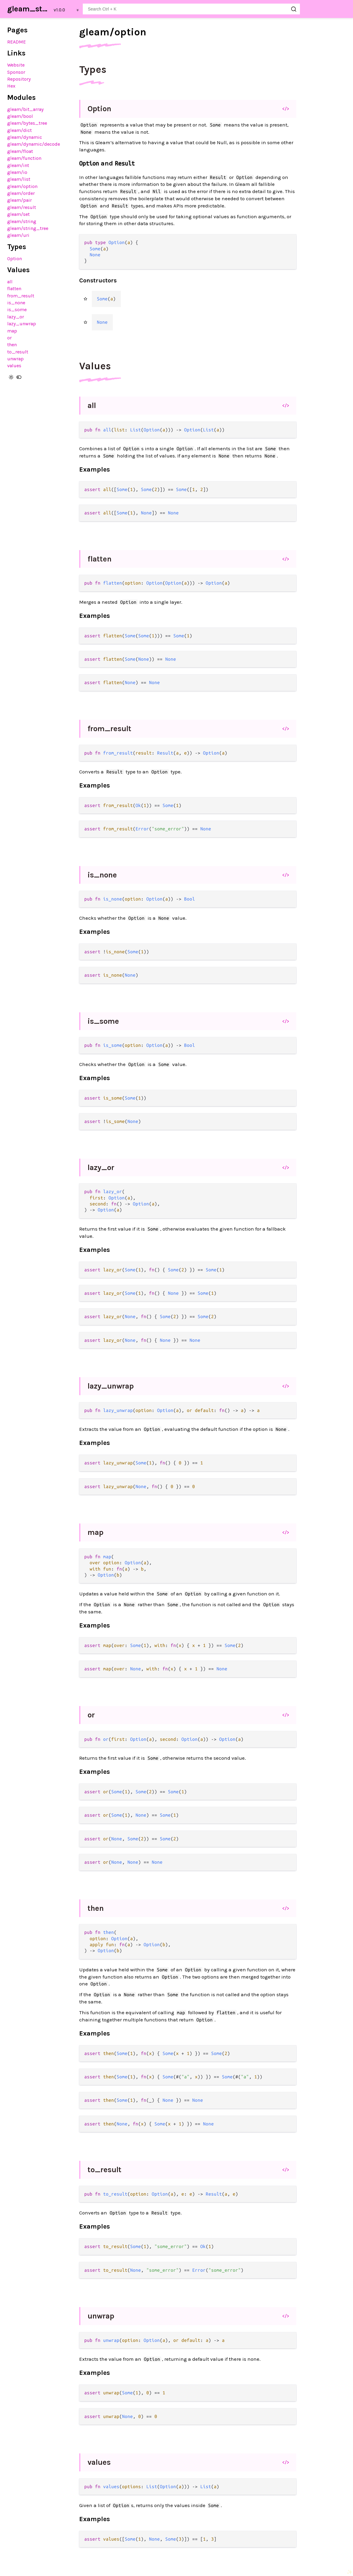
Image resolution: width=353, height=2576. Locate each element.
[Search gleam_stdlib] (191, 9)
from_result (20, 296)
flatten (14, 288)
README (16, 42)
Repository (19, 79)
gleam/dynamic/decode (33, 144)
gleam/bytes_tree (27, 123)
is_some (17, 309)
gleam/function (24, 158)
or (9, 338)
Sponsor (16, 72)
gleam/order (21, 193)
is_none (16, 302)
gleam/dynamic (24, 137)
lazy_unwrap (21, 323)
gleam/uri (18, 235)
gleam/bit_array (25, 109)
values (14, 365)
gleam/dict (19, 130)
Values (95, 366)
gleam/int (18, 165)
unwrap (15, 359)
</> (285, 109)
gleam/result (21, 207)
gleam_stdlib (28, 8)
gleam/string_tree (27, 228)
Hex (11, 86)
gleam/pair (19, 200)
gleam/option (22, 186)
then (12, 344)
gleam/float (20, 151)
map (12, 331)
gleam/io (17, 172)
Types (92, 70)
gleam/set (18, 214)
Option (14, 258)
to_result (17, 352)
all (10, 281)
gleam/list (18, 179)
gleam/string (21, 221)
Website (16, 65)
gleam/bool (20, 116)
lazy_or (15, 317)
